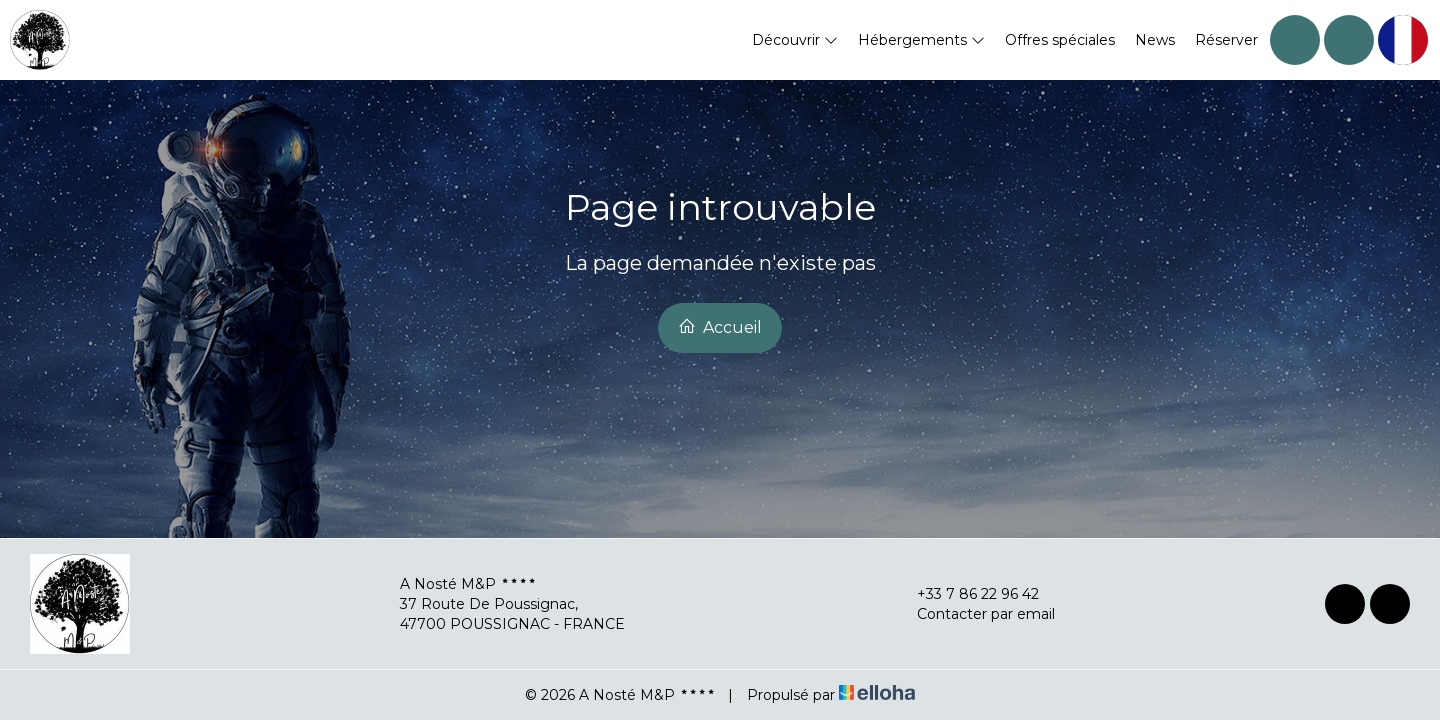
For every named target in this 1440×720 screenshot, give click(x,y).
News (1155, 40)
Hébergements (921, 40)
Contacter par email (974, 614)
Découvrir (795, 40)
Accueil (720, 327)
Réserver (1226, 40)
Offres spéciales (1060, 40)
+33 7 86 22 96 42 (966, 594)
